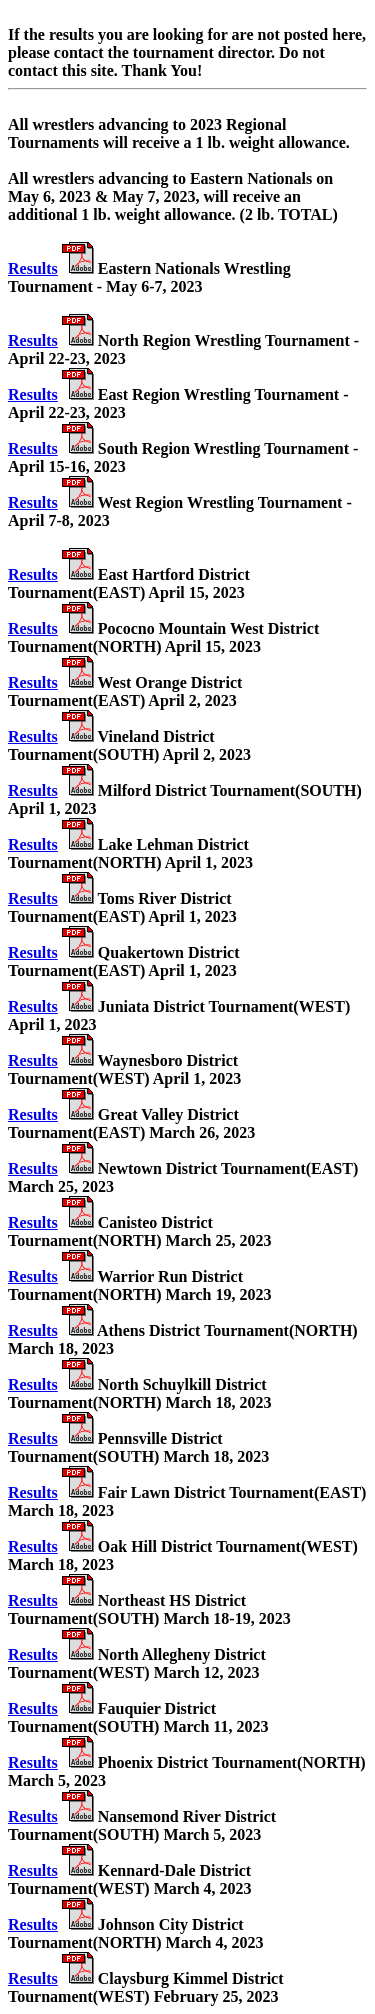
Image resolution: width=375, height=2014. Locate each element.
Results (33, 268)
